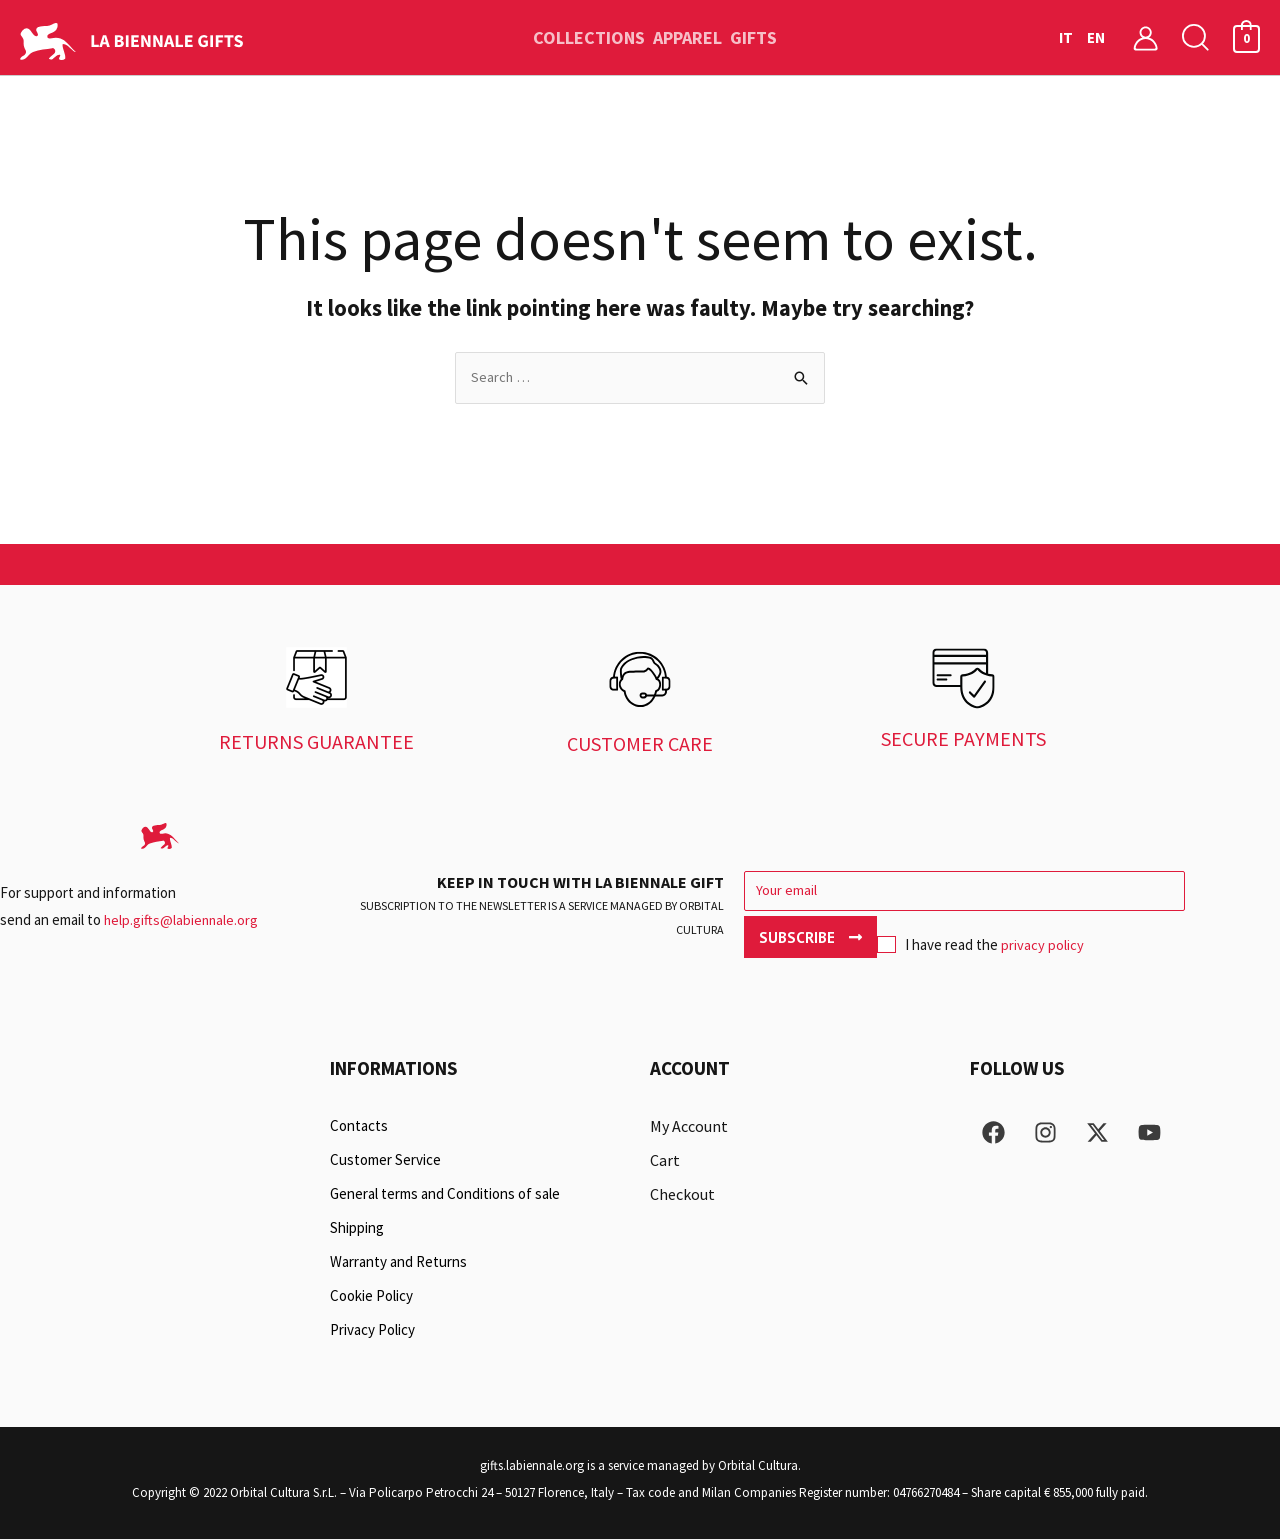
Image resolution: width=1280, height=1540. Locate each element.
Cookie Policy (371, 1296)
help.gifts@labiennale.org (182, 920)
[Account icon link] (1145, 37)
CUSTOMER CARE (640, 744)
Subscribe (1194, 892)
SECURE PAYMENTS (963, 739)
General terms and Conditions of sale (445, 1194)
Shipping (357, 1228)
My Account (689, 1127)
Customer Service (385, 1160)
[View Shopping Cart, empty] (1246, 37)
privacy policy (910, 942)
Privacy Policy (372, 1330)
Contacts (359, 1126)
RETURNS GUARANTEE (316, 742)
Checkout (682, 1195)
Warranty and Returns (398, 1262)
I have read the (848, 943)
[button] (1196, 37)
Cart (665, 1161)
